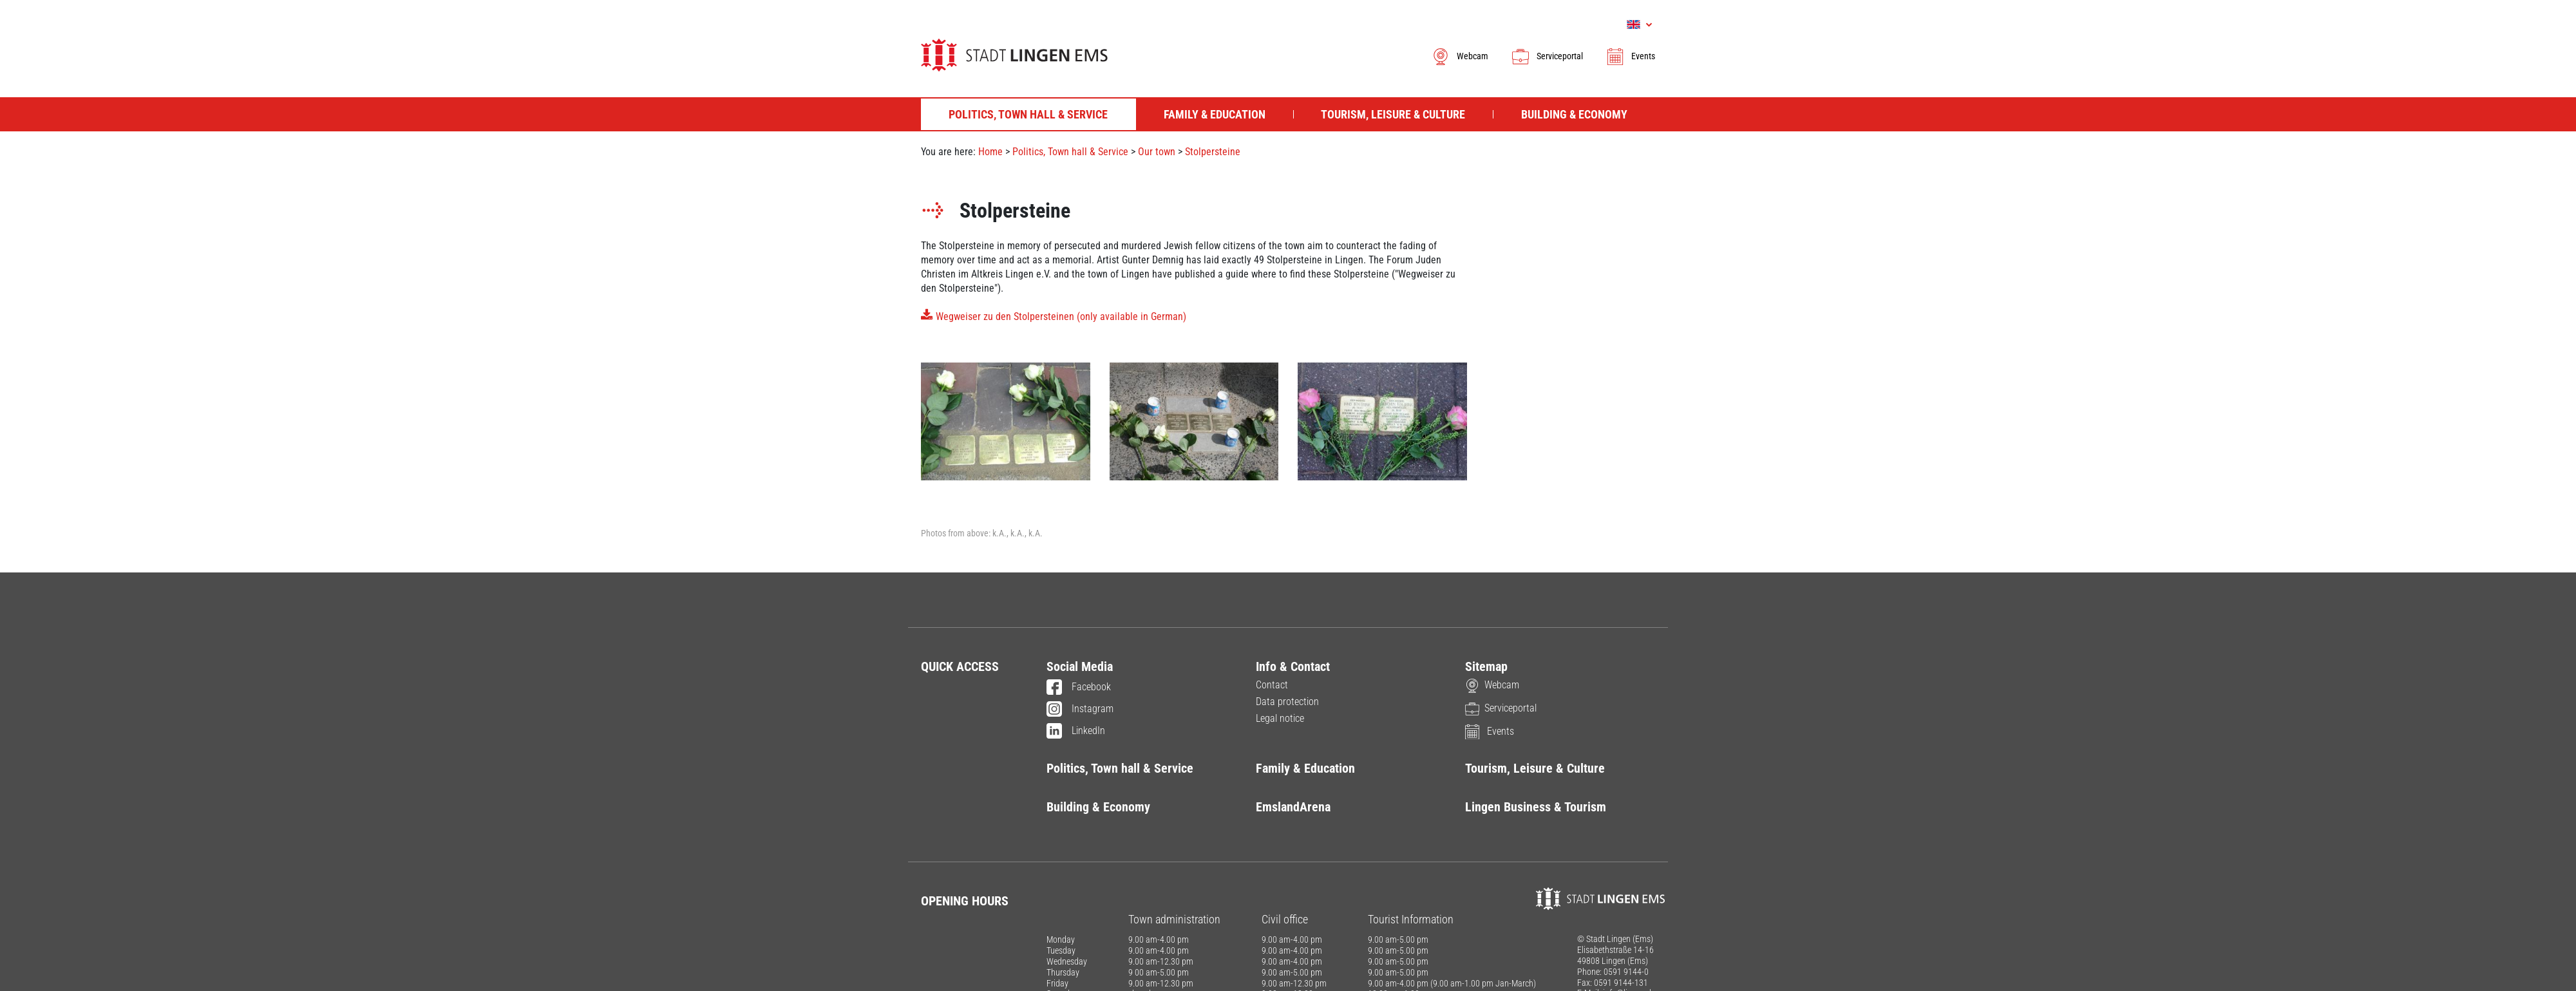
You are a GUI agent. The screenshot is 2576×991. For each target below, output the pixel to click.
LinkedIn (1075, 731)
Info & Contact (1293, 666)
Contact (1272, 685)
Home (990, 152)
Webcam (1459, 56)
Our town (1156, 152)
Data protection (1287, 701)
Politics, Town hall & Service (1070, 152)
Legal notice (1280, 718)
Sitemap (1486, 666)
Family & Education (1305, 768)
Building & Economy (1098, 807)
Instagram (1079, 709)
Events (1630, 56)
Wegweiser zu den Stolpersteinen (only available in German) (1061, 316)
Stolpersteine (1212, 152)
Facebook (1078, 687)
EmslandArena (1293, 807)
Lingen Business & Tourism (1535, 807)
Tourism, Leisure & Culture (1535, 768)
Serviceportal (1547, 56)
